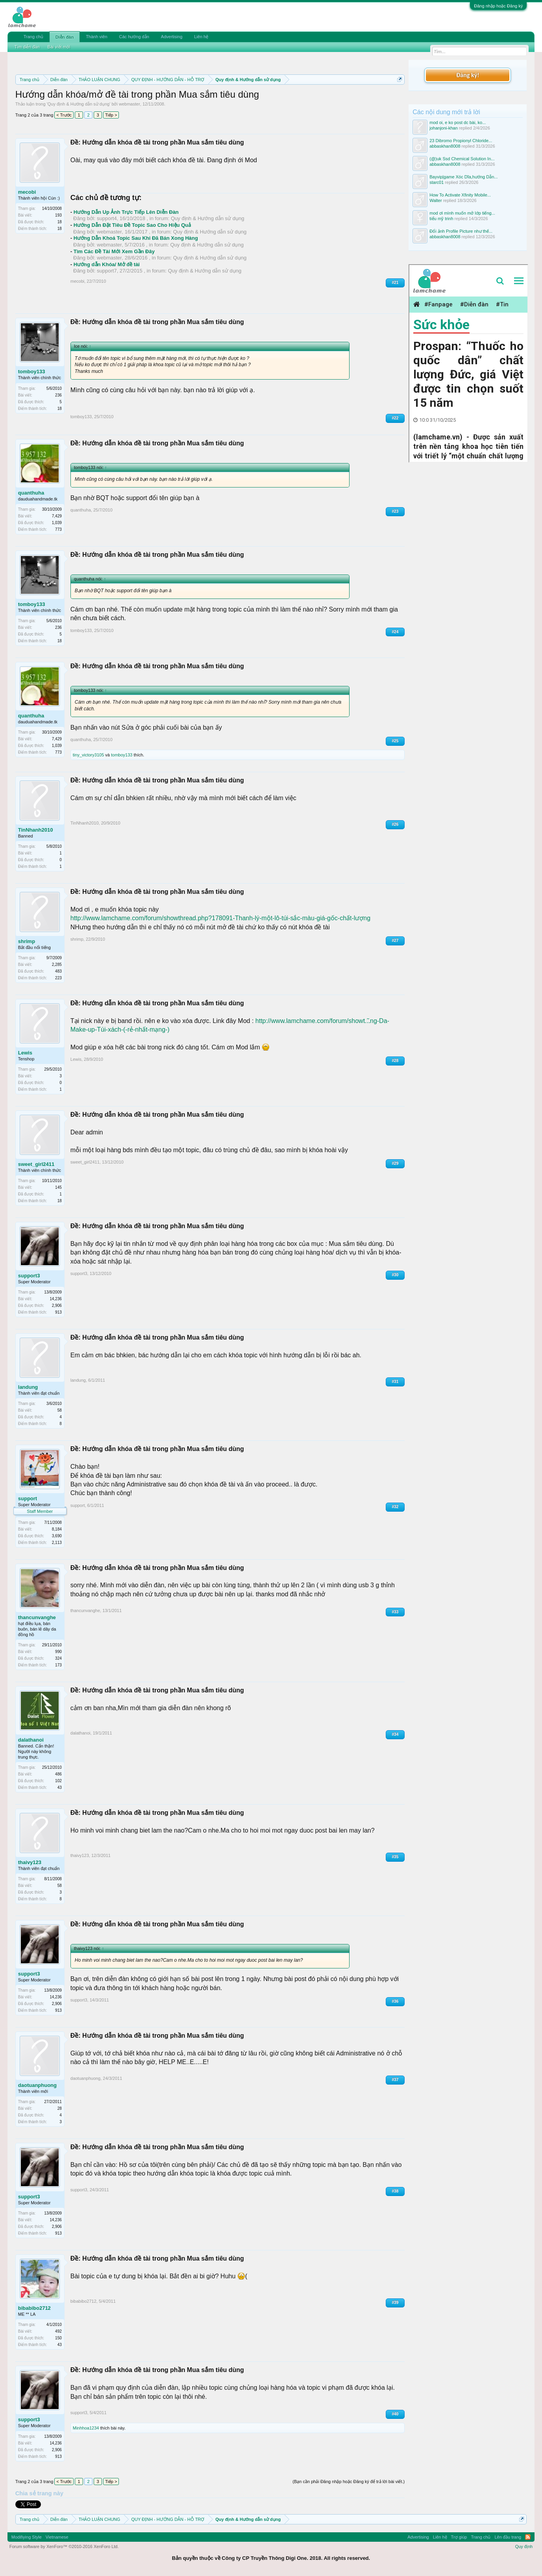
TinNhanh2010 (35, 830)
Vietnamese (57, 2537)
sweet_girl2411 (36, 1164)
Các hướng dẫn (134, 36)
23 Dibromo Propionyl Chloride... (460, 140)
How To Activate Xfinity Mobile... (460, 195)
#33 (395, 1612)
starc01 (436, 182)
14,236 (56, 1299)
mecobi (27, 192)
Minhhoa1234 (86, 2428)
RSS (528, 2537)
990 (58, 1651)
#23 (395, 511)
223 (58, 978)
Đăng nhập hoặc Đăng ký (498, 6)
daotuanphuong (37, 2085)
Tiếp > (111, 115)
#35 (395, 1857)
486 (58, 1774)
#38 (395, 2191)
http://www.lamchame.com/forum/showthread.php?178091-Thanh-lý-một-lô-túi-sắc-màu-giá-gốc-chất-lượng (220, 918)
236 (58, 395)
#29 (395, 1163)
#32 (395, 1507)
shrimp (26, 941)
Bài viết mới (59, 46)
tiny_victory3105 (88, 754)
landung (28, 1387)
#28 (395, 1060)
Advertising (171, 36)
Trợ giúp (459, 2537)
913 (58, 1312)
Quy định (524, 2546)
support (27, 1498)
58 (59, 1410)
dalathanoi (31, 1740)
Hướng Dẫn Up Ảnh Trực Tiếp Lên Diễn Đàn (126, 212)
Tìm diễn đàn (27, 46)
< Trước (64, 115)
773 (58, 529)
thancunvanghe (37, 1617)
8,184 (57, 1529)
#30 (395, 1275)
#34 (395, 1734)
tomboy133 (31, 371)
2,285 (57, 964)
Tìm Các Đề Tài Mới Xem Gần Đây (114, 251)
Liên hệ (201, 36)
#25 (395, 741)
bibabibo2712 (34, 2308)
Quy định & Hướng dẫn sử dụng (78, 104)
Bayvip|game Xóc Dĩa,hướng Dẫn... (463, 176)
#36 (395, 2001)
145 (58, 1187)
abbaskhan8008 (444, 146)
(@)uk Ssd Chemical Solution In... (461, 158)
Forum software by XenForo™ (64, 2546)
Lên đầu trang (507, 2537)
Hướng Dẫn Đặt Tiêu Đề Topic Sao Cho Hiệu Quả (132, 225)
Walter (435, 200)
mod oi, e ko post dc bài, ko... (457, 122)
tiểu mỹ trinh (441, 218)
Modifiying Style (26, 2537)
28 (59, 2108)
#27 (395, 940)
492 (58, 2331)
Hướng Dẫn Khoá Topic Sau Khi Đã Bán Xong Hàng (136, 238)
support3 (29, 1276)
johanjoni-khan (443, 128)
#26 (395, 824)
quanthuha (31, 493)
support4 (107, 218)
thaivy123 (29, 1862)
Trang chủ (33, 36)
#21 (395, 282)
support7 (107, 271)
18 (59, 228)
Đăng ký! (467, 75)
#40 (395, 2414)
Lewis (25, 1053)
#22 (395, 418)
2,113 (57, 1542)
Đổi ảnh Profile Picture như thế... (460, 231)
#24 (395, 632)
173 (58, 1665)
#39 (395, 2302)
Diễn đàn (64, 37)
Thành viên (96, 36)
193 (58, 215)
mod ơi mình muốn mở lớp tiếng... (462, 213)
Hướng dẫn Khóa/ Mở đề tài (107, 264)
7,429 (57, 516)
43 (59, 1787)
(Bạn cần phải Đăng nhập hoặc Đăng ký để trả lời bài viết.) (348, 2481)
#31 (395, 1381)
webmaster (129, 104)
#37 (395, 2079)
